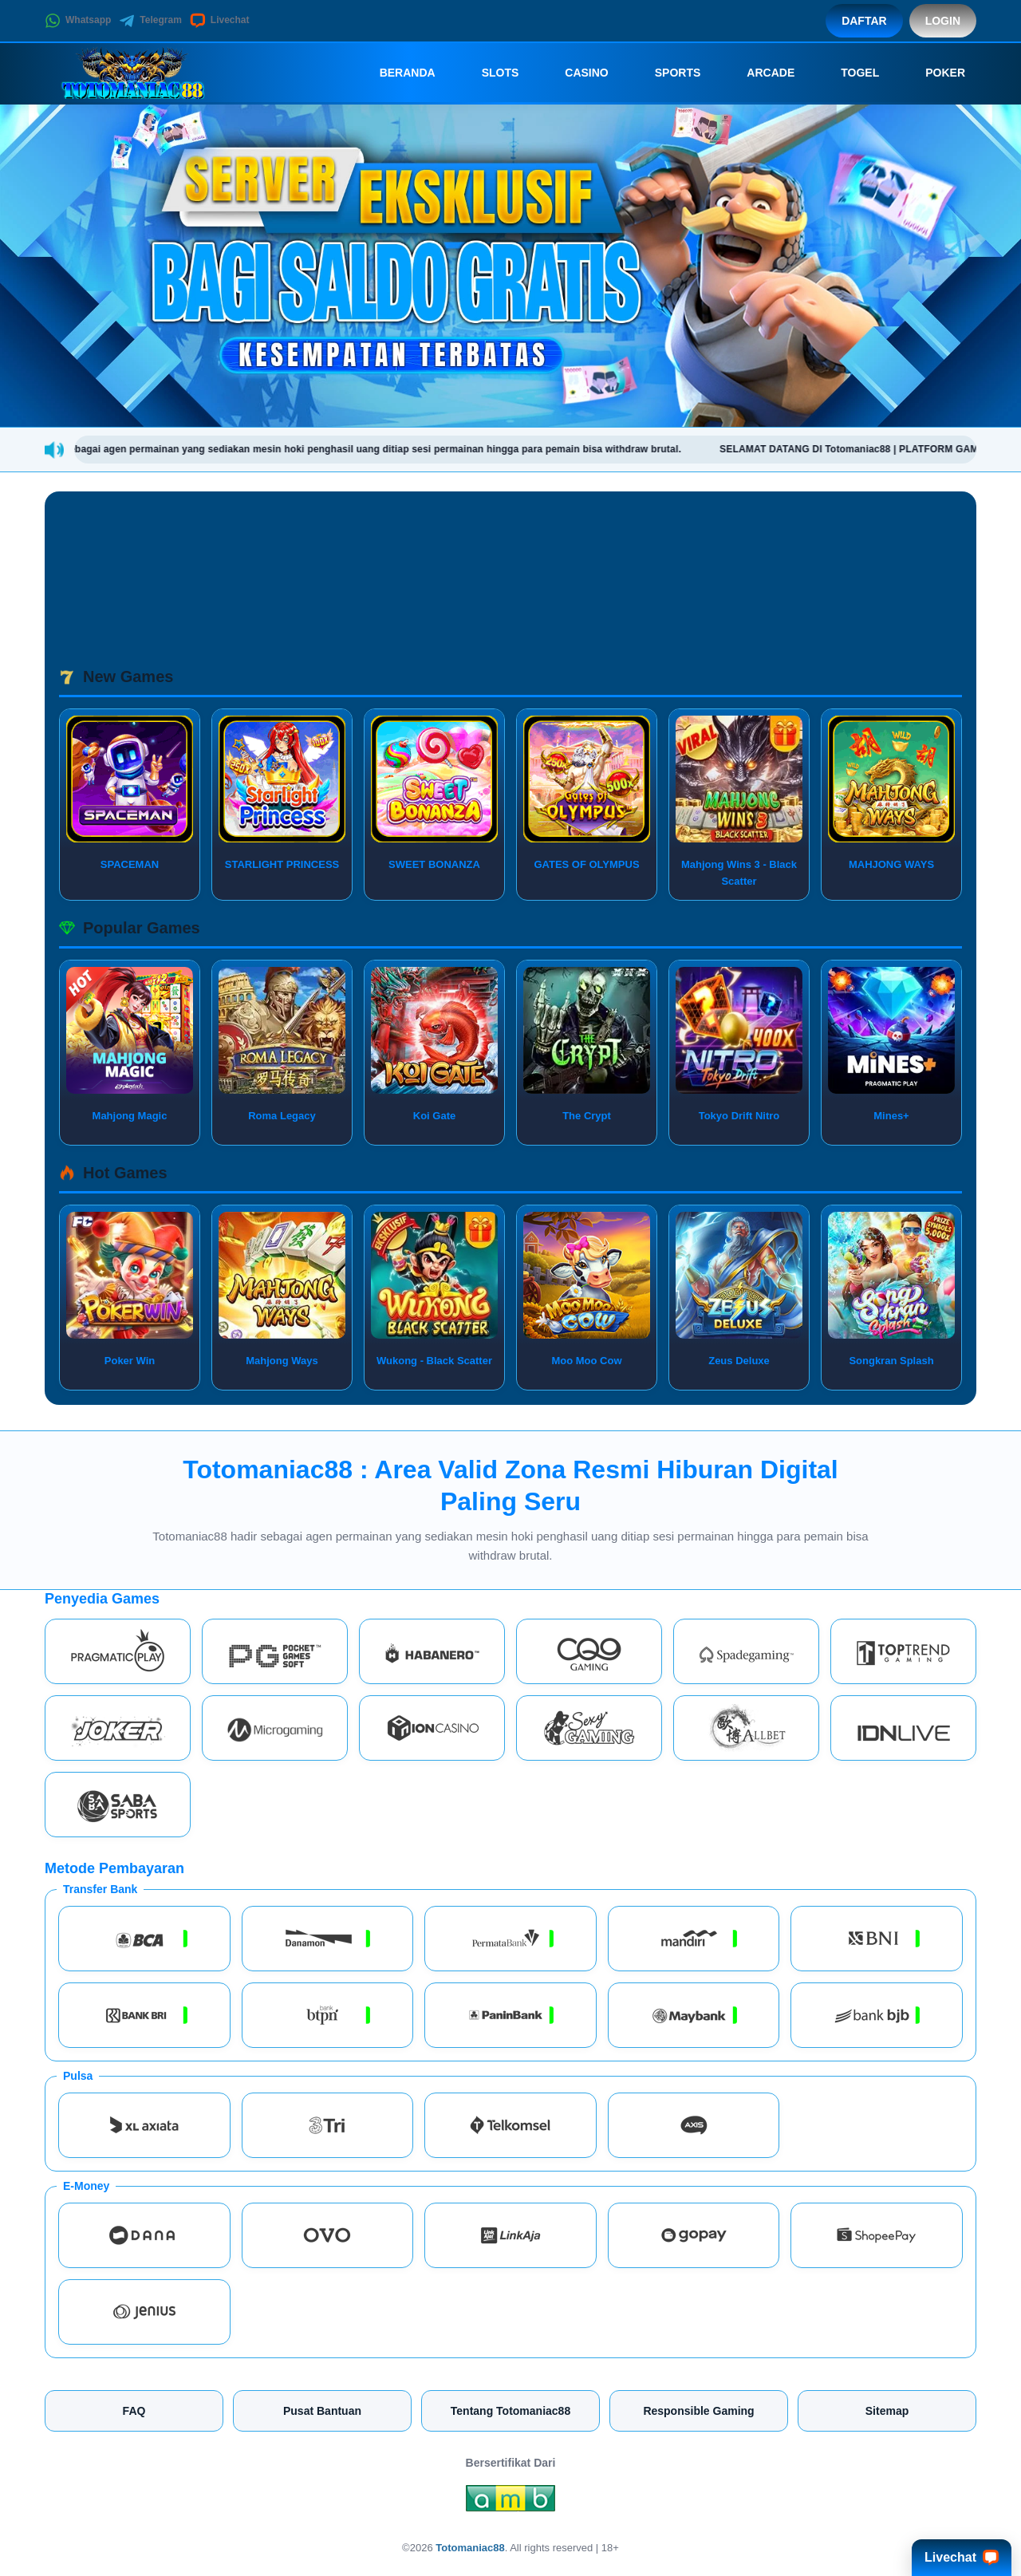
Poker (934, 73)
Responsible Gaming (698, 2410)
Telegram (150, 21)
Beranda (396, 73)
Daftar (864, 20)
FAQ (134, 2410)
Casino (575, 73)
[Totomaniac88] (132, 72)
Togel (848, 73)
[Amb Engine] (510, 2502)
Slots (489, 73)
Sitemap (887, 2410)
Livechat (220, 21)
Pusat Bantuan (322, 2410)
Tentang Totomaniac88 (510, 2410)
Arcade (759, 73)
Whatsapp (78, 21)
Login (942, 20)
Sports (667, 73)
